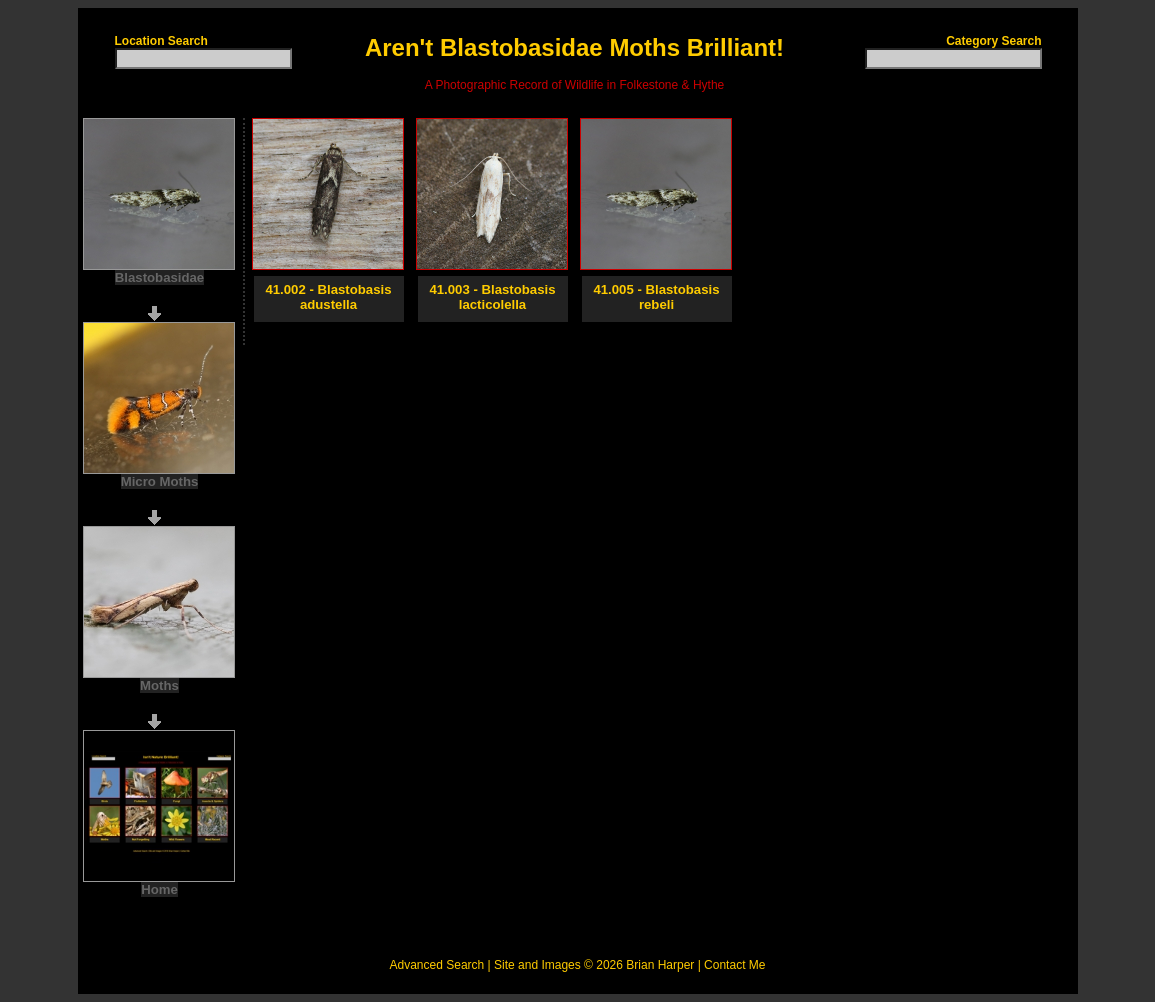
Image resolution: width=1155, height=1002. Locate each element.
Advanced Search (437, 965)
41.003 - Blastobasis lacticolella (492, 297)
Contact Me (734, 965)
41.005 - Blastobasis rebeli (656, 297)
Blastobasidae (159, 277)
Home (159, 889)
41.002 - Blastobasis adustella (328, 297)
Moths (159, 685)
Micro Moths (160, 481)
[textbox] (203, 58)
